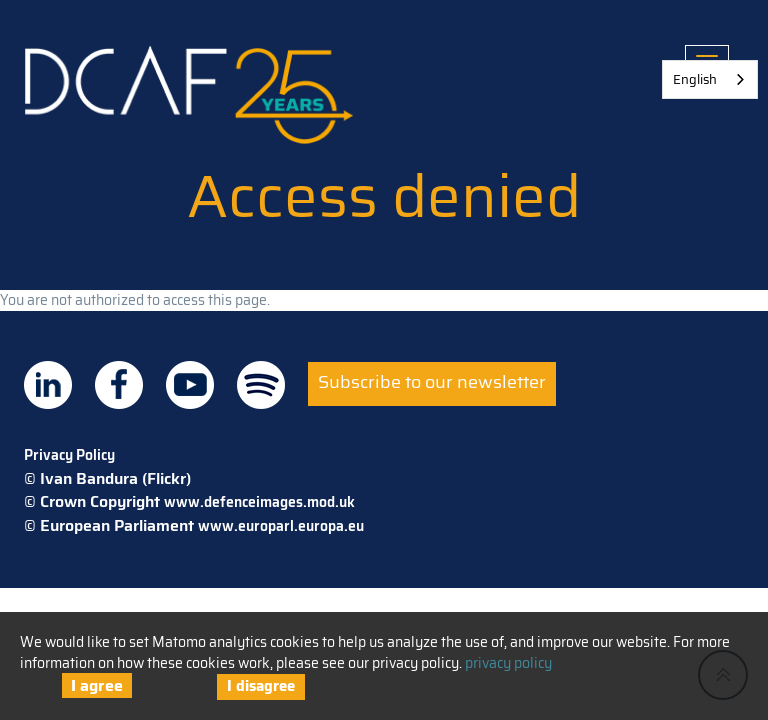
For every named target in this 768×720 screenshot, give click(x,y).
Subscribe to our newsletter (432, 382)
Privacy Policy (69, 455)
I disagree (261, 686)
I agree (97, 685)
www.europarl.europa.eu (281, 526)
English (695, 79)
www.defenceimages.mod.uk (259, 502)
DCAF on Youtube (190, 385)
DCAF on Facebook (119, 385)
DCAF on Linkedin (48, 385)
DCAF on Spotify (261, 385)
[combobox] (710, 79)
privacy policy (508, 663)
